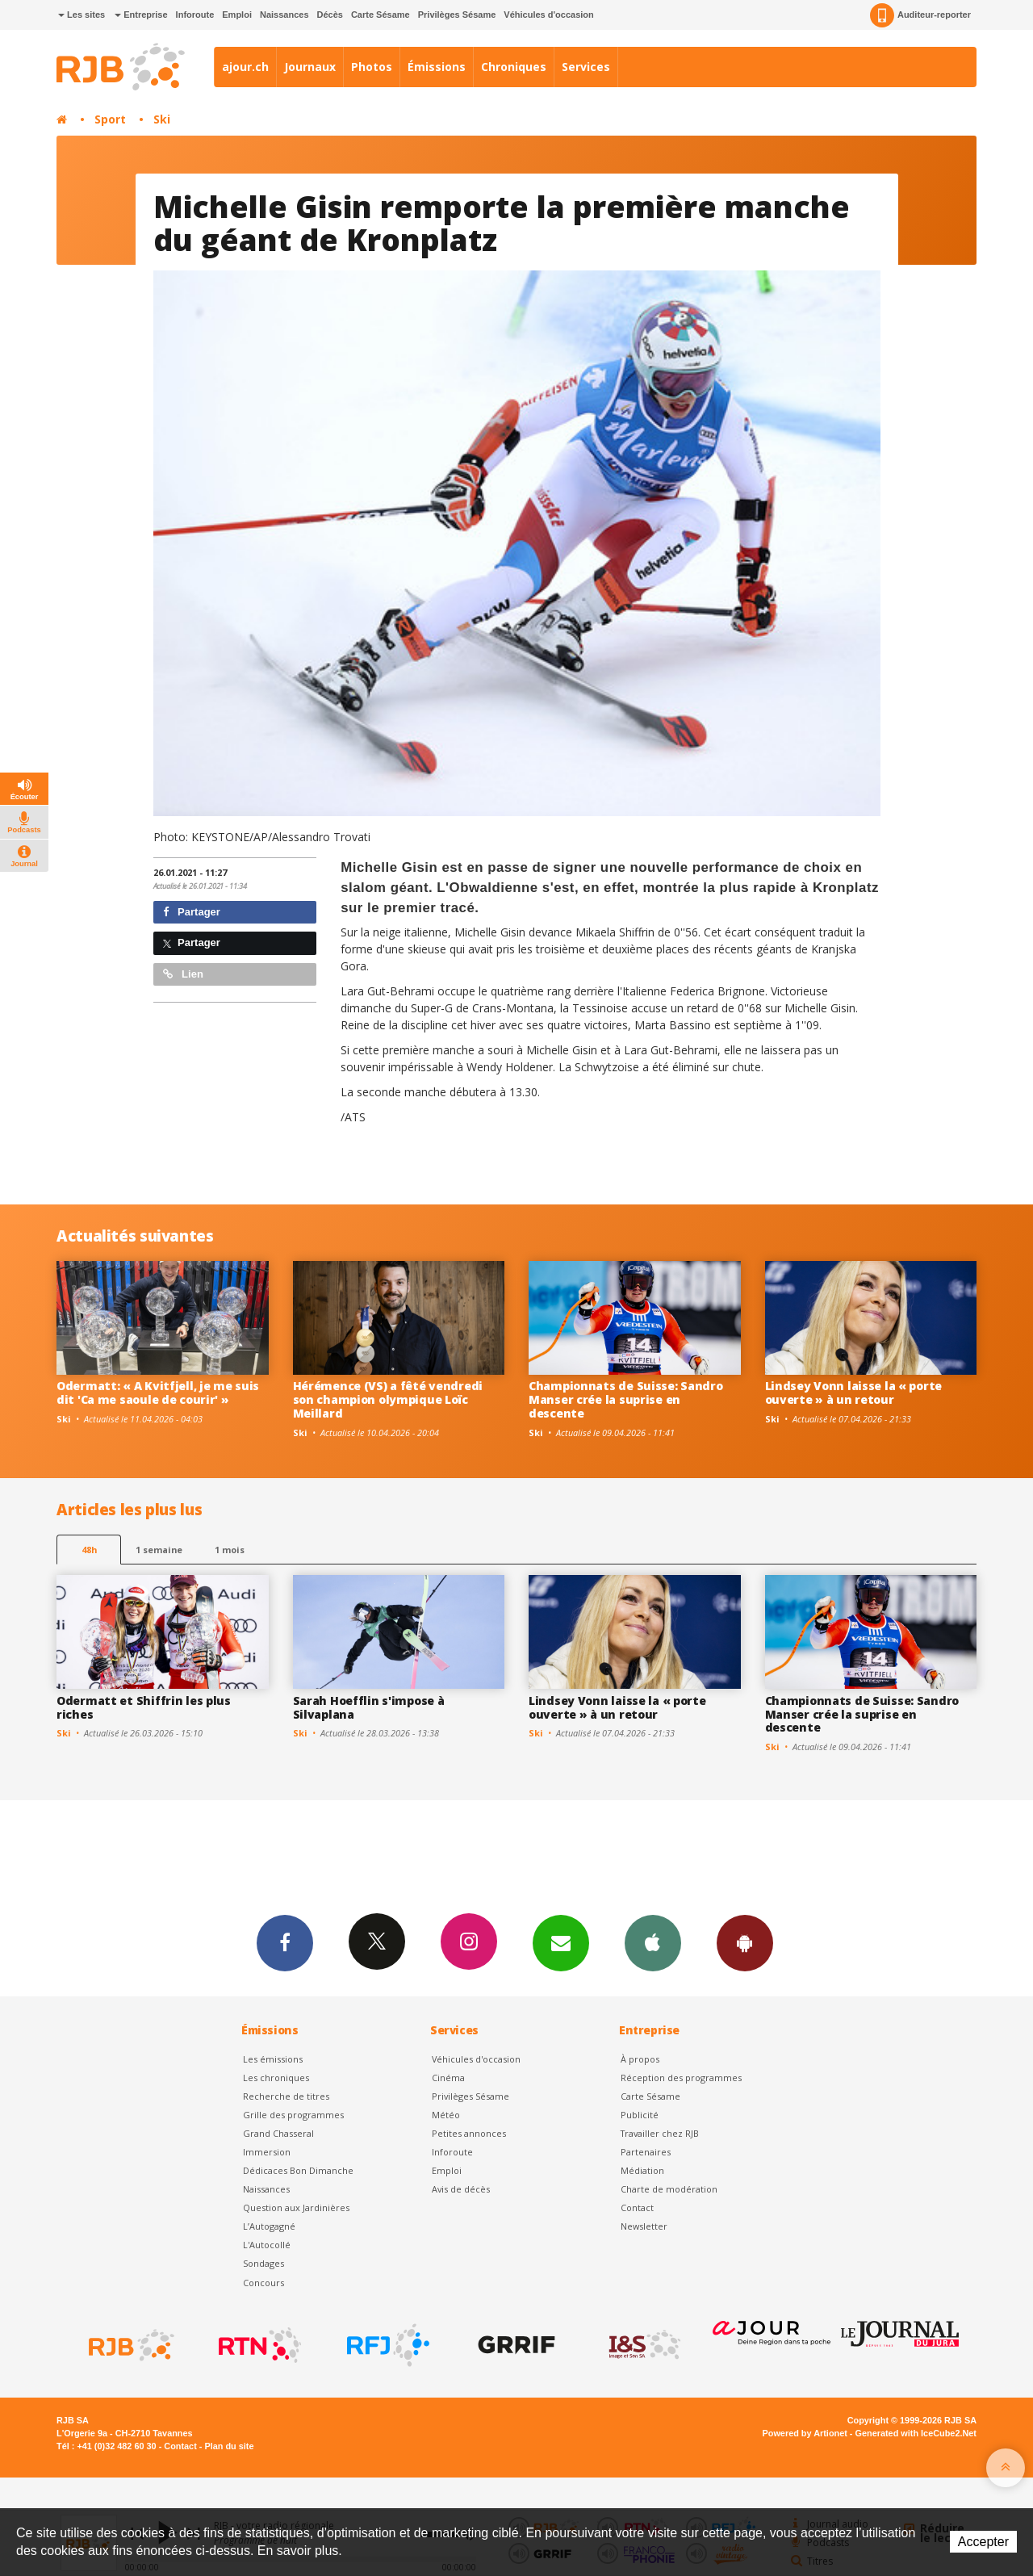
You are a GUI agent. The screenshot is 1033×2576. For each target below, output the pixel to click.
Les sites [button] (81, 14)
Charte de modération (669, 2189)
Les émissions (273, 2059)
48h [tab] (89, 1550)
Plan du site (228, 2446)
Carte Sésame (380, 14)
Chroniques (513, 66)
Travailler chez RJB (660, 2133)
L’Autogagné (269, 2226)
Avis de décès (461, 2189)
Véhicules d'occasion (548, 14)
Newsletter (644, 2226)
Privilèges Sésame (457, 14)
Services (586, 66)
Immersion (267, 2152)
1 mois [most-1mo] (230, 1550)
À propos (640, 2059)
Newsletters (561, 1942)
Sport (110, 119)
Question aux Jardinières (296, 2207)
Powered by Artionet (805, 2433)
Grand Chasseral (278, 2133)
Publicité (640, 2114)
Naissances (284, 14)
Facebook (285, 1942)
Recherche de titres (286, 2096)
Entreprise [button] (141, 14)
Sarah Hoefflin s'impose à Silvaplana (369, 1707)
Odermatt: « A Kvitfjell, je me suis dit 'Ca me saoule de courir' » (157, 1392)
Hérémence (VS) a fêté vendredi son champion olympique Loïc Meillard (388, 1399)
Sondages (263, 2263)
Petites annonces (469, 2133)
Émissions (437, 66)
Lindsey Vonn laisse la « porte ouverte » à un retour (854, 1392)
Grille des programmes (293, 2114)
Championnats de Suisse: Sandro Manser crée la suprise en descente (626, 1399)
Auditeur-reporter (920, 15)
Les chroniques (276, 2077)
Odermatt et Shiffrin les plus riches (143, 1707)
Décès (330, 14)
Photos (371, 66)
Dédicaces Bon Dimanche (298, 2170)
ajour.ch (245, 66)
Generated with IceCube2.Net (916, 2433)
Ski (161, 119)
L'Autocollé (267, 2244)
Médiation (642, 2170)
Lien (183, 974)
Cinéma (448, 2077)
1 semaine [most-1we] (159, 1550)
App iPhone (653, 1942)
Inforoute (195, 14)
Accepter (983, 2542)
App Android (745, 1942)
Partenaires (646, 2152)
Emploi (237, 14)
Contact (637, 2207)
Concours (263, 2282)
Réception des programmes (681, 2077)
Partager (191, 912)
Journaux (310, 66)
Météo (446, 2114)
